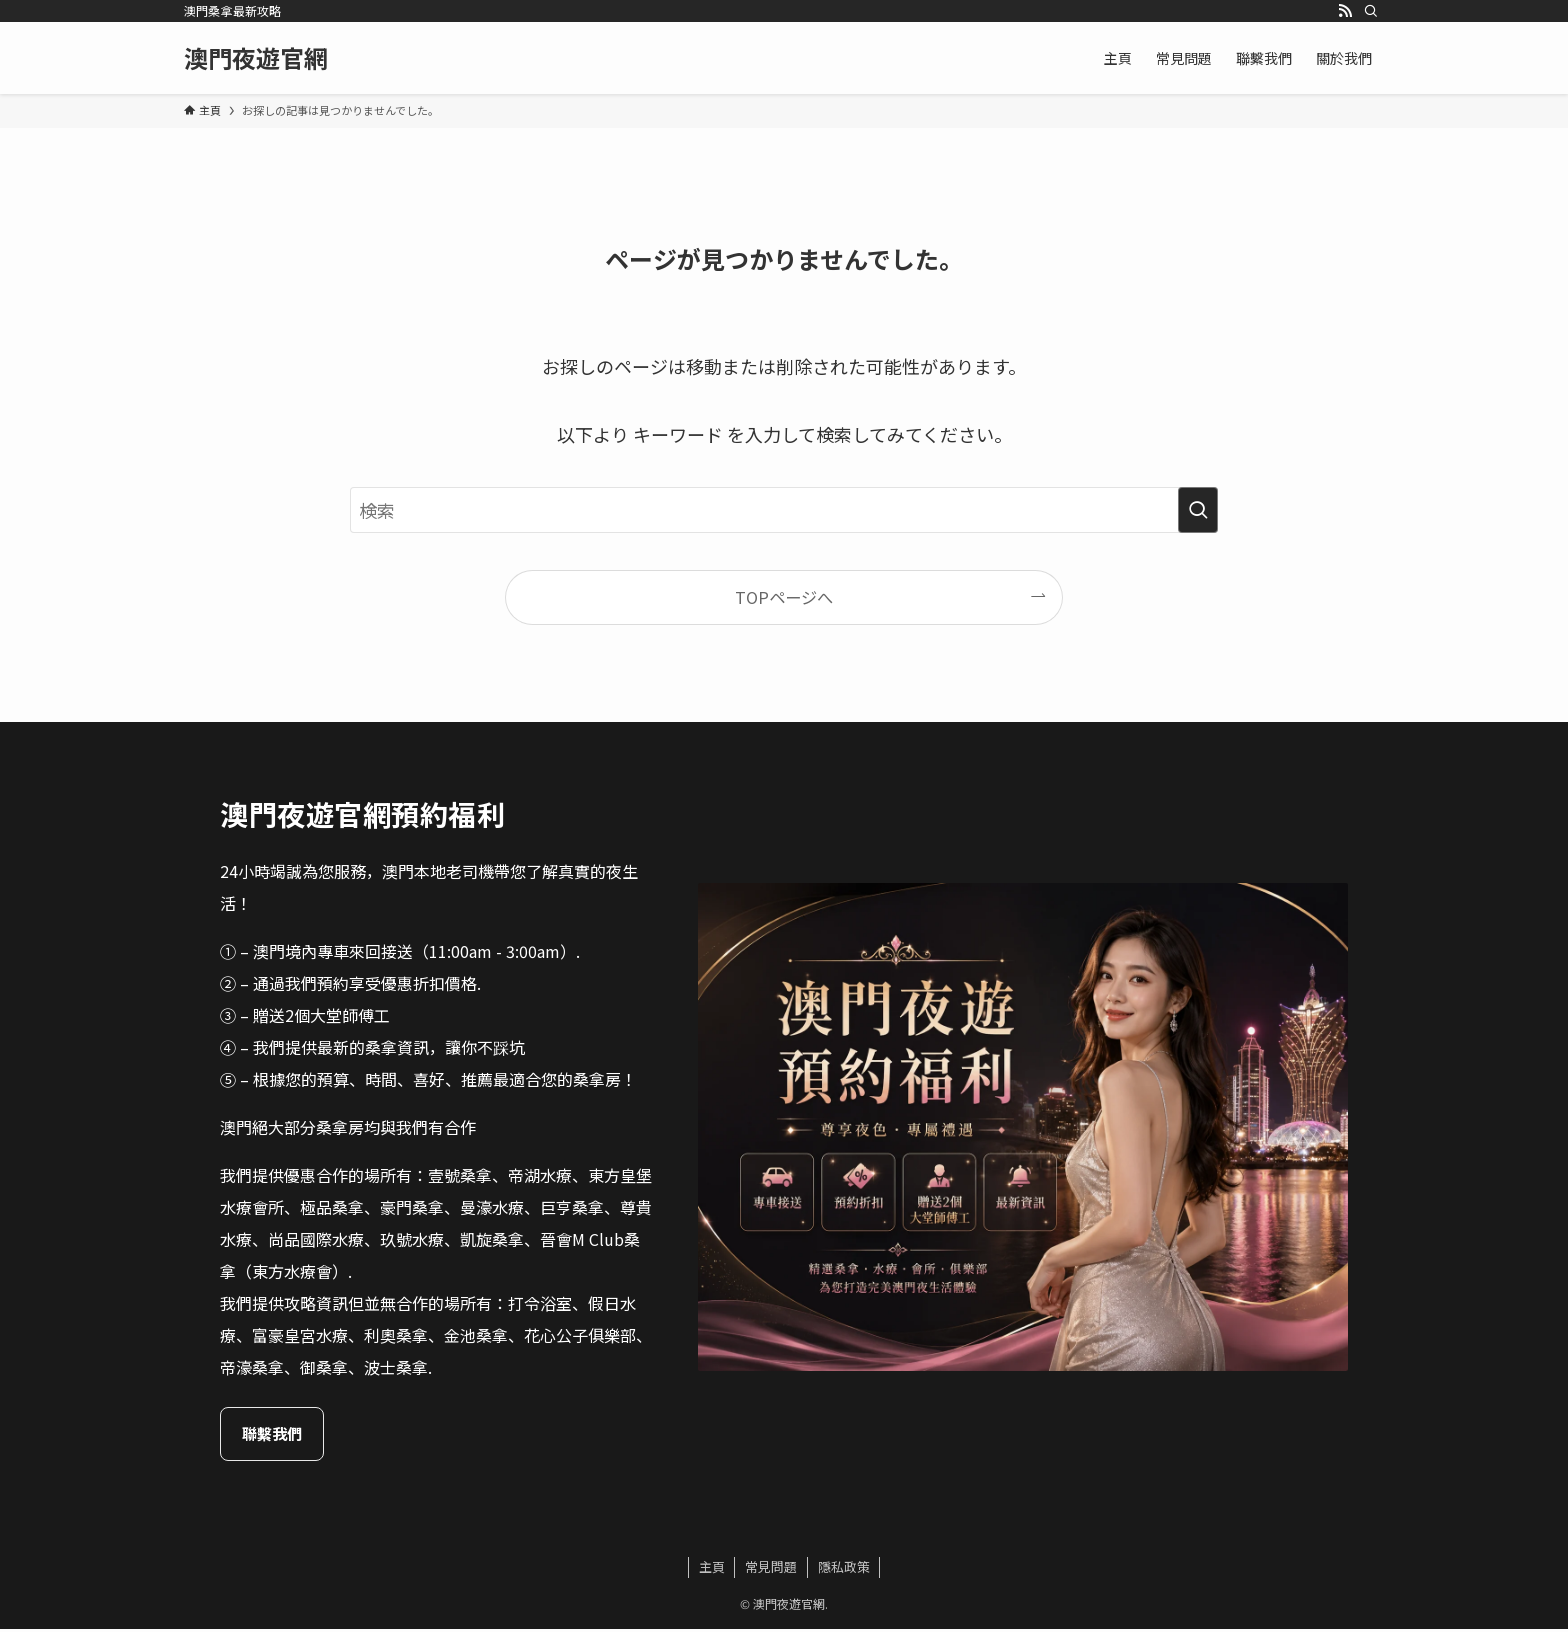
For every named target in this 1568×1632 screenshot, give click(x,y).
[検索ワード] (784, 510)
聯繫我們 (339, 1435)
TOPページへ (784, 597)
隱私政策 (844, 1569)
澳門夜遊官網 (256, 58)
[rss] (1345, 11)
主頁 (712, 1569)
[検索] (1371, 11)
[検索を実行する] (1198, 510)
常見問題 (771, 1569)
